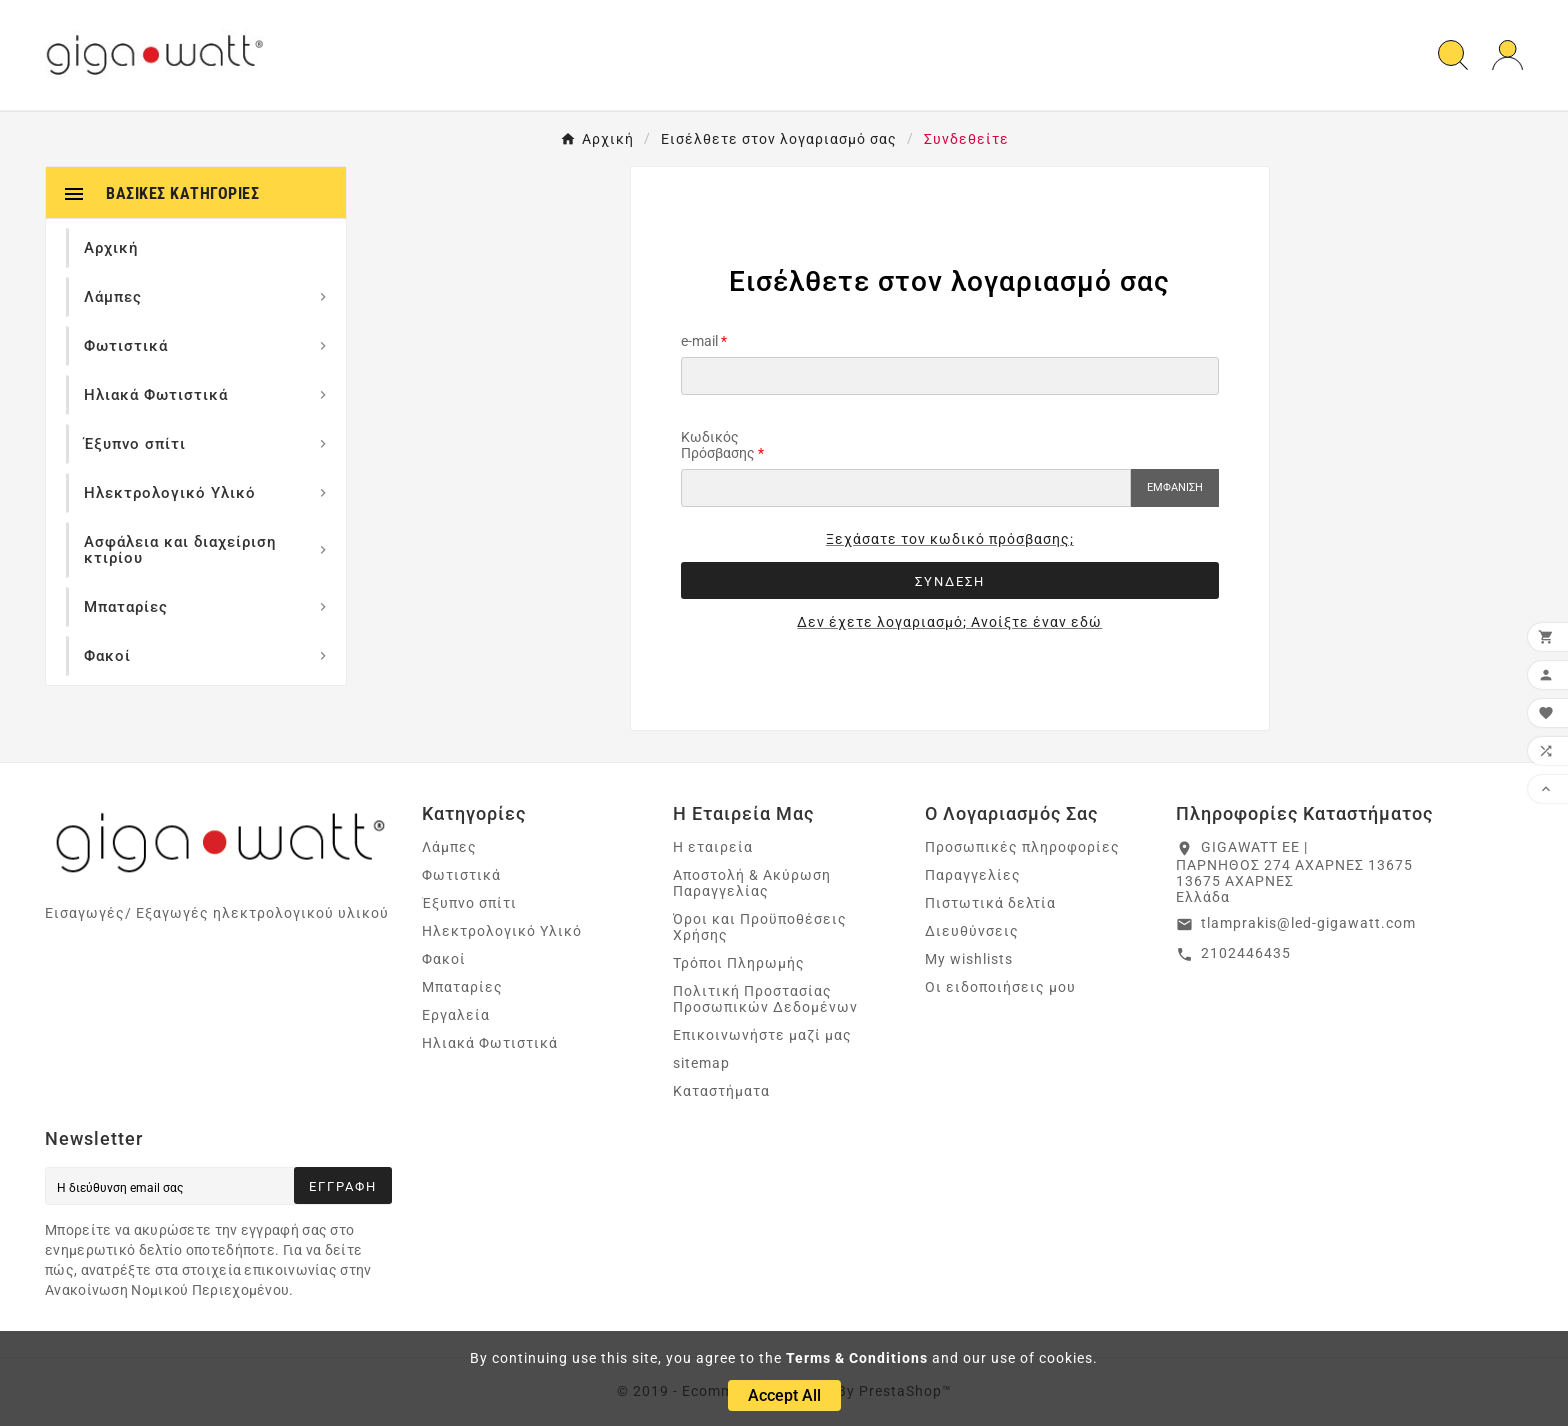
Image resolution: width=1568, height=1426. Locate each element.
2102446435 (1246, 953)
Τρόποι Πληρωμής (739, 963)
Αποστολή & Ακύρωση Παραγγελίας (752, 883)
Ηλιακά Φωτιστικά (490, 1043)
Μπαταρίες (462, 987)
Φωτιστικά (461, 875)
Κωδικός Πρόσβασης (718, 445)
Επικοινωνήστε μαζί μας (762, 1035)
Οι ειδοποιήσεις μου (1000, 987)
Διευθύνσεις (972, 931)
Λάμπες (449, 847)
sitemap (701, 1063)
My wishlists (969, 959)
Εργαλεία (456, 1015)
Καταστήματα (721, 1091)
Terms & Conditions (857, 1358)
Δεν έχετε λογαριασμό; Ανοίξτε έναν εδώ (949, 622)
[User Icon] (1507, 55)
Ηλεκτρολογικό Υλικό (502, 931)
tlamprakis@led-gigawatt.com (1308, 923)
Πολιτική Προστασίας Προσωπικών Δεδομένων (765, 999)
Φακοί (444, 959)
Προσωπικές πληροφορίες (1022, 847)
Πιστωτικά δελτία (990, 903)
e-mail (699, 341)
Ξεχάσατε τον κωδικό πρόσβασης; (950, 539)
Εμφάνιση (1175, 487)
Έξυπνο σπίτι (469, 903)
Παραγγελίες (973, 875)
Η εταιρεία (713, 847)
